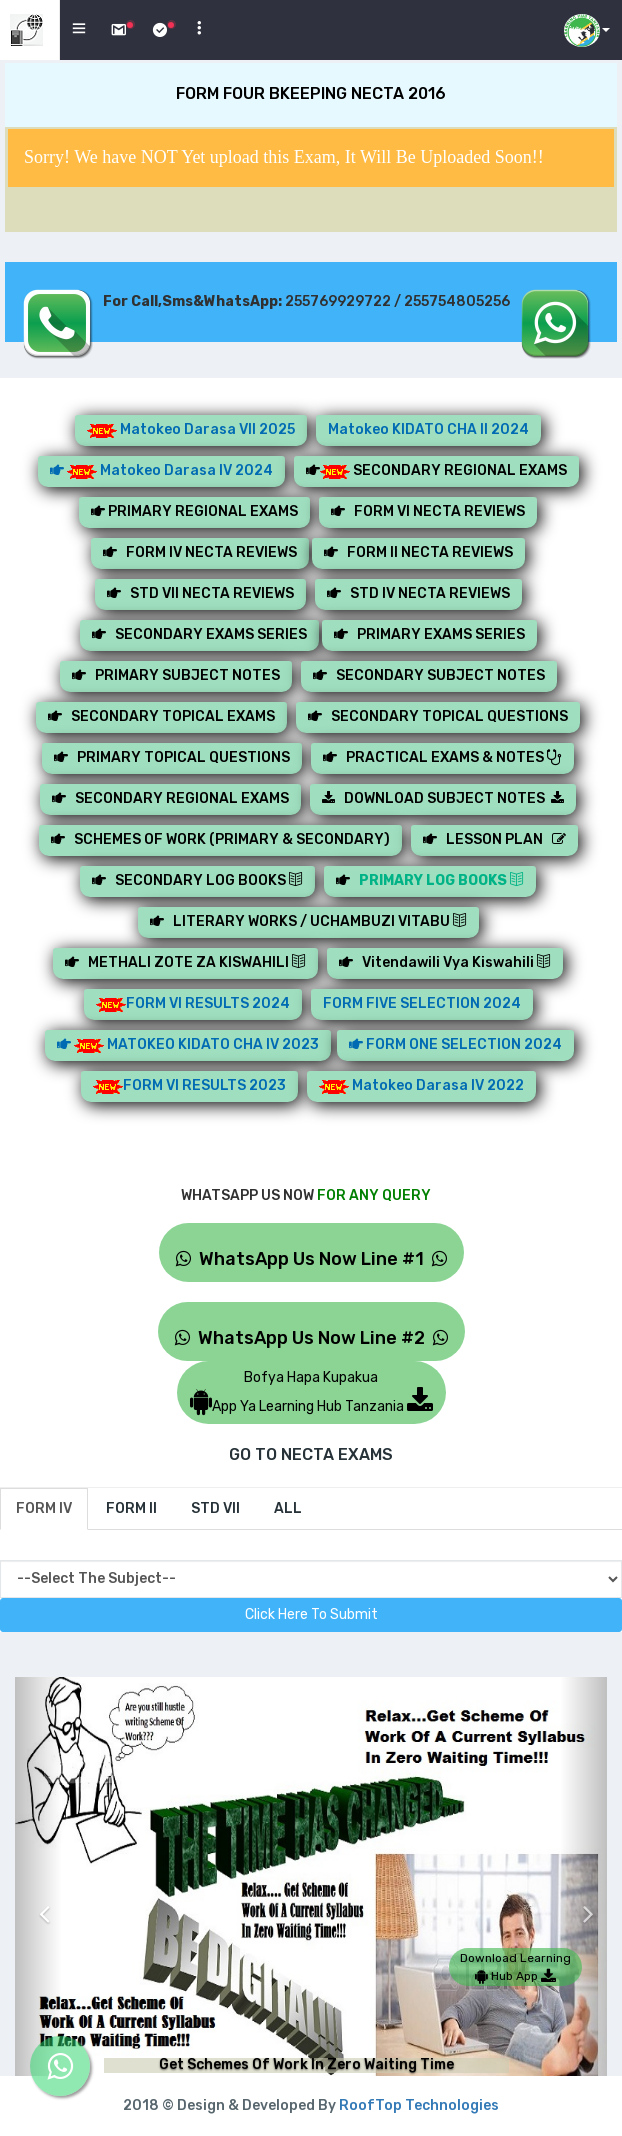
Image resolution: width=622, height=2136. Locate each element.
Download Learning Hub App (515, 1967)
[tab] (44, 1509)
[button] (38, 1899)
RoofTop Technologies (419, 2105)
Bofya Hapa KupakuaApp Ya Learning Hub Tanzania (311, 1392)
